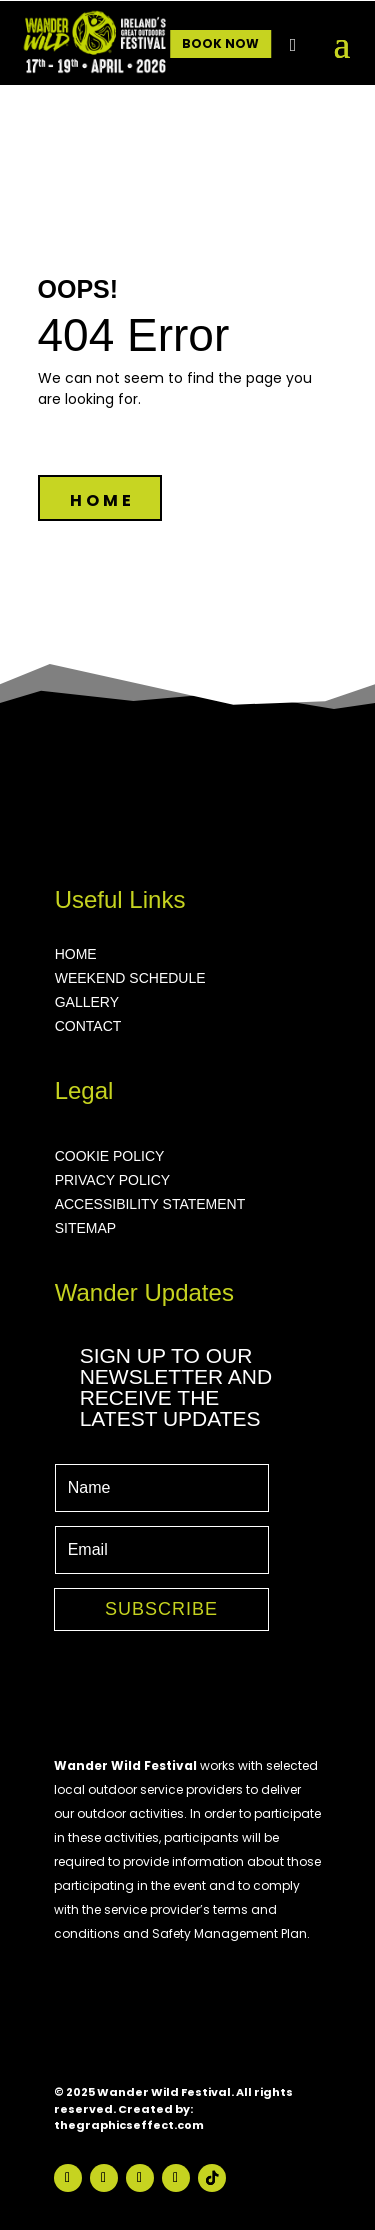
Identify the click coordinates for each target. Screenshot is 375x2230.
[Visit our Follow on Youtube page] (140, 2178)
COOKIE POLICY (110, 1156)
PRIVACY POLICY (112, 1180)
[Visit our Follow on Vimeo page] (176, 2178)
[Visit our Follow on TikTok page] (212, 2178)
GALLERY (87, 1002)
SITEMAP (85, 1228)
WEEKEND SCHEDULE (130, 978)
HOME (102, 500)
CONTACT (88, 1026)
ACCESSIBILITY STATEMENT (150, 1204)
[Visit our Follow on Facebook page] (68, 2178)
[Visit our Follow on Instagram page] (104, 2178)
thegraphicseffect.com (129, 2125)
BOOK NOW (220, 43)
